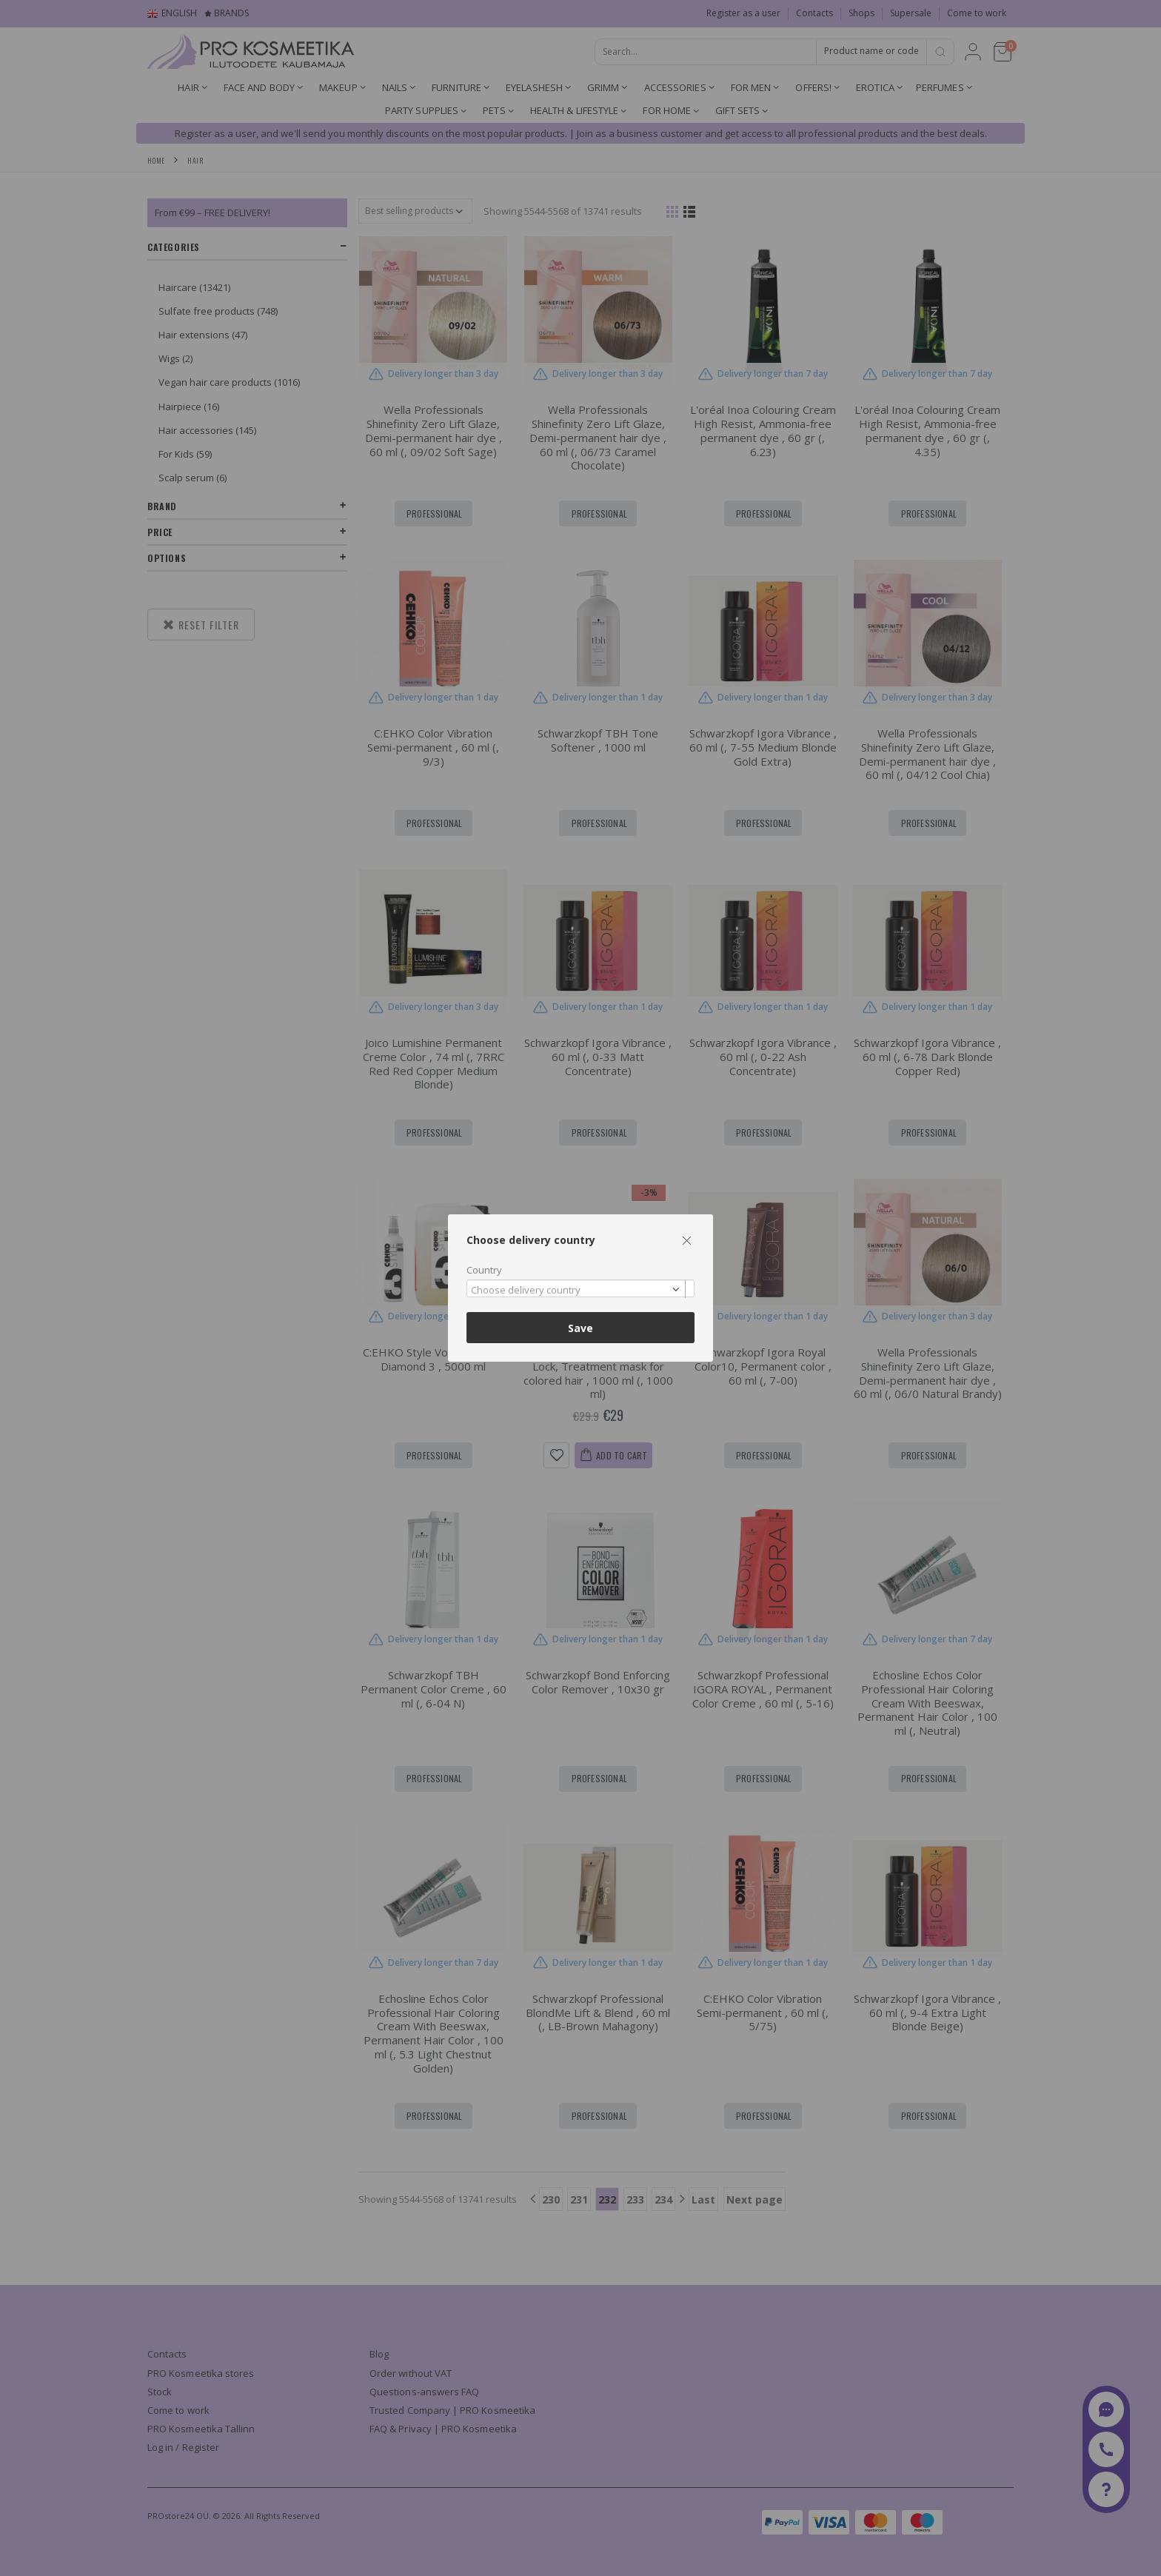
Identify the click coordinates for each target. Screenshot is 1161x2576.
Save (580, 1328)
